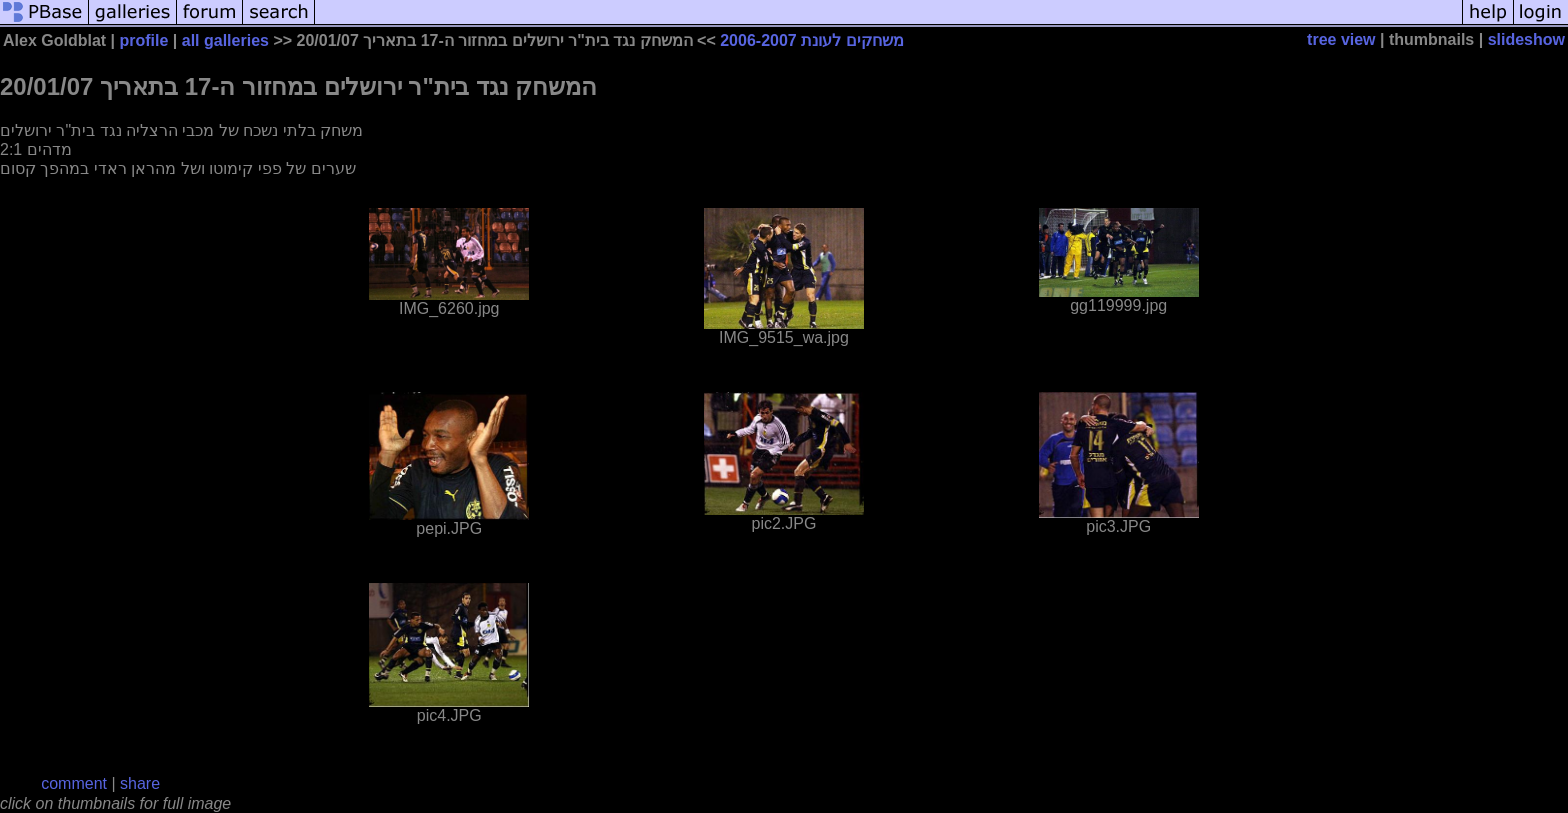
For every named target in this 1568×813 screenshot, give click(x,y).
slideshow (1526, 39)
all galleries (225, 40)
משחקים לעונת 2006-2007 (811, 40)
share (140, 783)
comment (74, 783)
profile (144, 40)
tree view (1341, 39)
